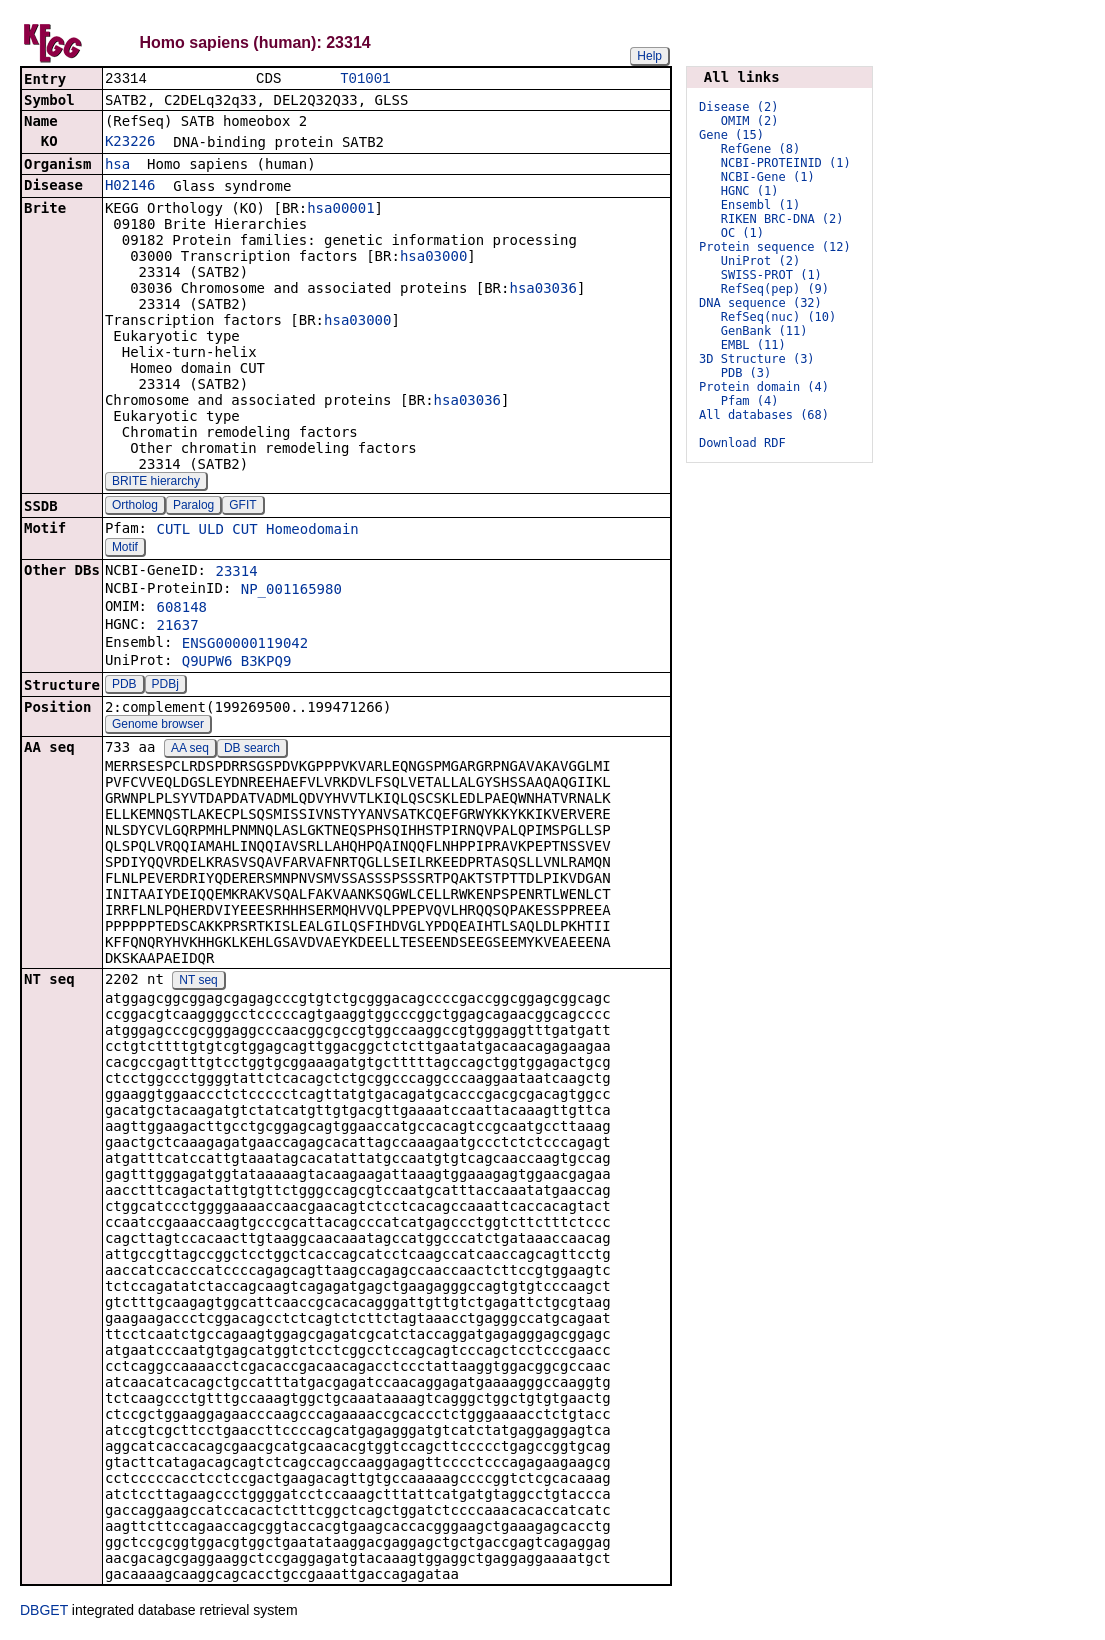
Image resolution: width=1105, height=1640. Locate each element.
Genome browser (158, 726)
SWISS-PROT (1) (771, 275)
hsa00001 (340, 210)
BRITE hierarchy (156, 483)
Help (649, 56)
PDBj (165, 686)
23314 (236, 573)
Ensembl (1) (760, 205)
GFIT (242, 507)
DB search (252, 750)
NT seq (198, 982)
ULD (211, 531)
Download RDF (742, 443)
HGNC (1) (750, 191)
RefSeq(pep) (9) (775, 289)
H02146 (130, 187)
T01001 (365, 79)
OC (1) (742, 233)
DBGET (44, 1612)
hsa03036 (542, 290)
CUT (244, 531)
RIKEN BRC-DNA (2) (782, 219)
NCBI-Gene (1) (768, 177)
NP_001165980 (291, 591)
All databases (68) (764, 415)
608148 (181, 609)
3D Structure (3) (757, 359)
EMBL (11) (753, 345)
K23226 (130, 143)
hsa (117, 166)
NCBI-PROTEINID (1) (786, 163)
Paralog (193, 507)
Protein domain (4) (764, 387)
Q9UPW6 (207, 663)
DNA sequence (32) (760, 303)
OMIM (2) (750, 121)
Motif (125, 549)
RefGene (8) (760, 149)
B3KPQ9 (266, 663)
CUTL (173, 531)
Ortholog (135, 507)
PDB (124, 686)
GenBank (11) (764, 331)
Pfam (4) (750, 401)
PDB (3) (746, 373)
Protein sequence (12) (775, 247)
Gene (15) (731, 135)
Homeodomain (312, 531)
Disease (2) (738, 107)
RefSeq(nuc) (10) (779, 317)
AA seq (190, 750)
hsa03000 (433, 258)
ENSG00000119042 (245, 645)
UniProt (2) (760, 261)
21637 (177, 627)
